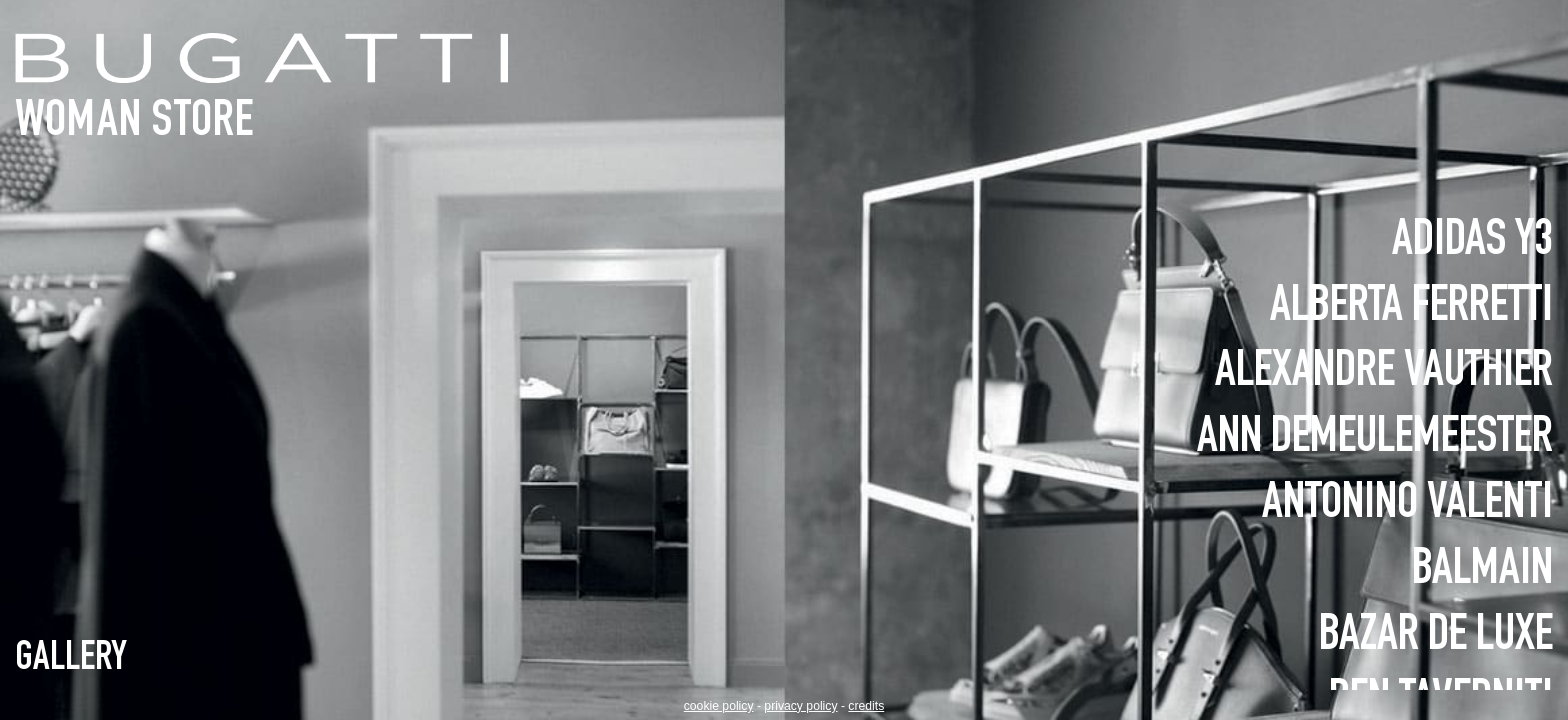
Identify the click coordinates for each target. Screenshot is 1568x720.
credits (866, 706)
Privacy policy (800, 706)
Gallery (71, 660)
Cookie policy (719, 706)
